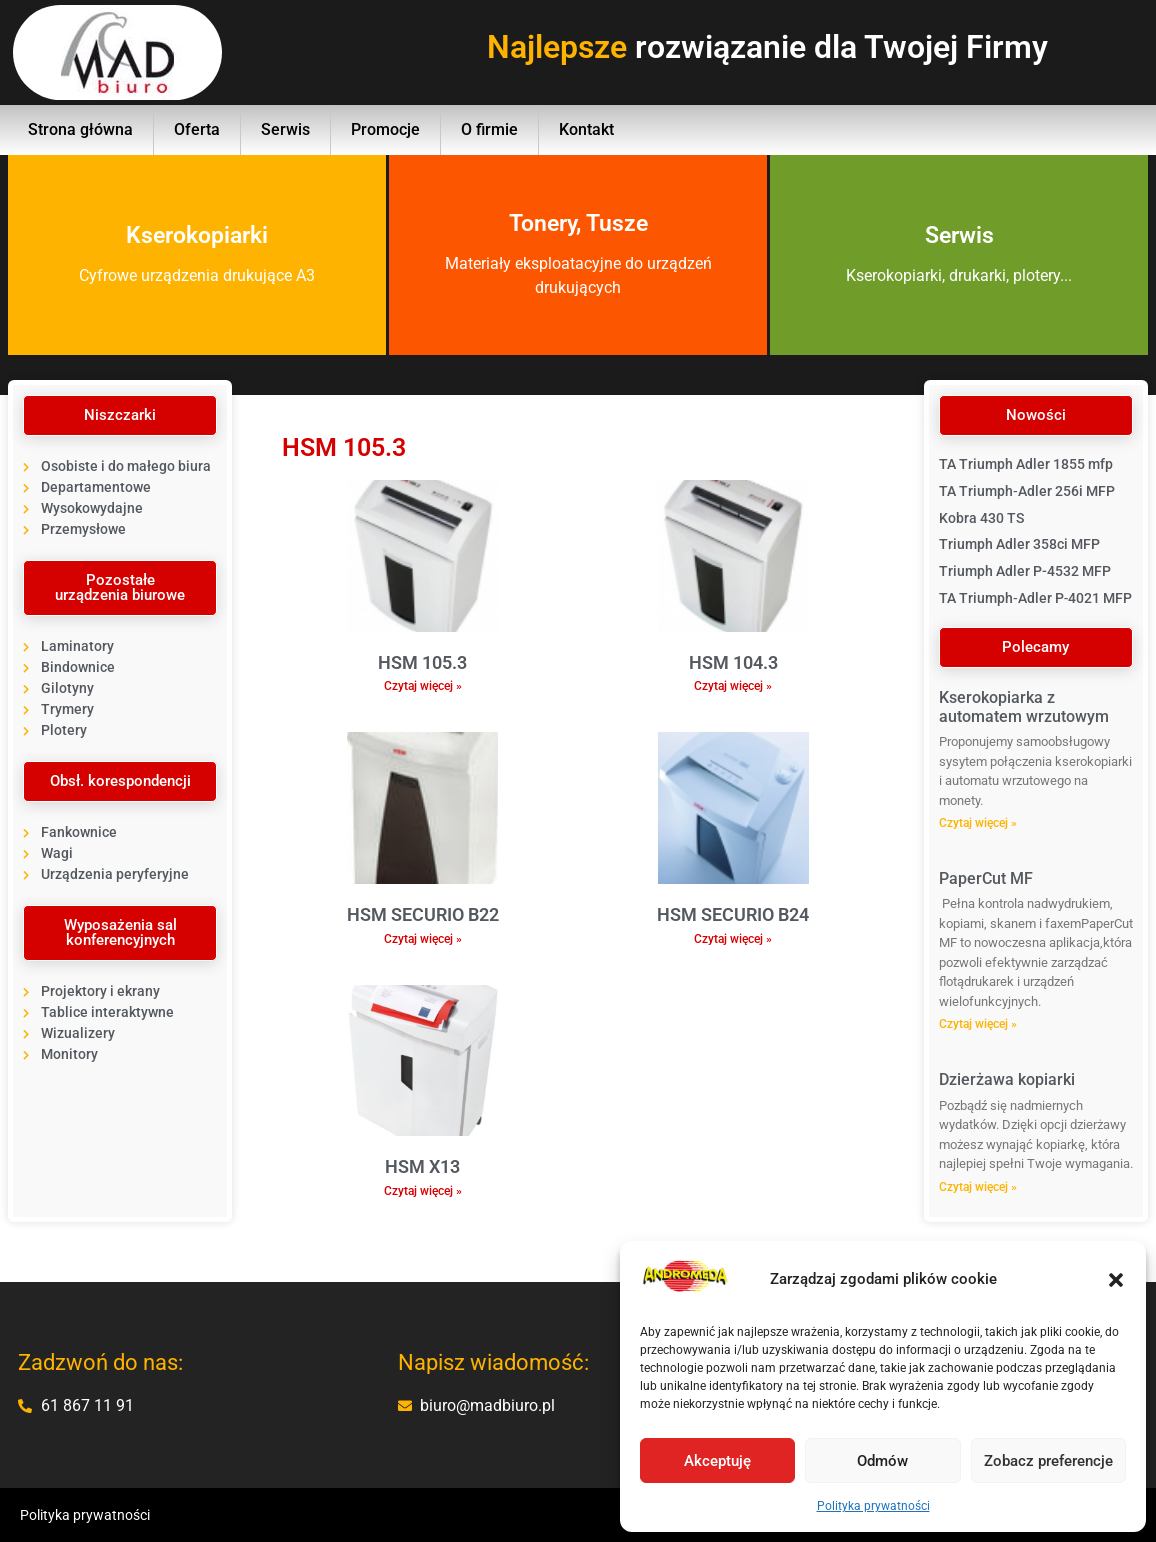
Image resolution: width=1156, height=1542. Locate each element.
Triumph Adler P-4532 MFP (1025, 571)
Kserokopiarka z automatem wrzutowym (1024, 707)
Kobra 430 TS (981, 518)
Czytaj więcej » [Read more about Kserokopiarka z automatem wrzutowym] (978, 823)
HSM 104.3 (733, 662)
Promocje (385, 129)
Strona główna (80, 129)
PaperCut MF (986, 878)
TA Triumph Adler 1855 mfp (1026, 464)
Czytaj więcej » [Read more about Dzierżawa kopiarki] (978, 1187)
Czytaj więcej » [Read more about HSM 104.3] (733, 686)
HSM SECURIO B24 (733, 914)
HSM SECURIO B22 (423, 914)
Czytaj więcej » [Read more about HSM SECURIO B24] (733, 939)
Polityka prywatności (873, 1506)
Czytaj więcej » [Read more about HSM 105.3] (423, 686)
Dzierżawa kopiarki (1007, 1079)
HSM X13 (422, 1166)
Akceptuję (717, 1461)
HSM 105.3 (422, 662)
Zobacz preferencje (1048, 1461)
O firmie (489, 129)
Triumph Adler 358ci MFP (1019, 544)
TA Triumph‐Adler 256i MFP (1027, 491)
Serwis (285, 129)
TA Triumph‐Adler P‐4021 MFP (1035, 598)
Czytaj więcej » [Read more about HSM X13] (423, 1191)
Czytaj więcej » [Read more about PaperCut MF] (978, 1024)
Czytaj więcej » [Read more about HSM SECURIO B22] (423, 939)
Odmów (882, 1461)
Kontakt (586, 129)
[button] (1116, 1280)
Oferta (197, 129)
